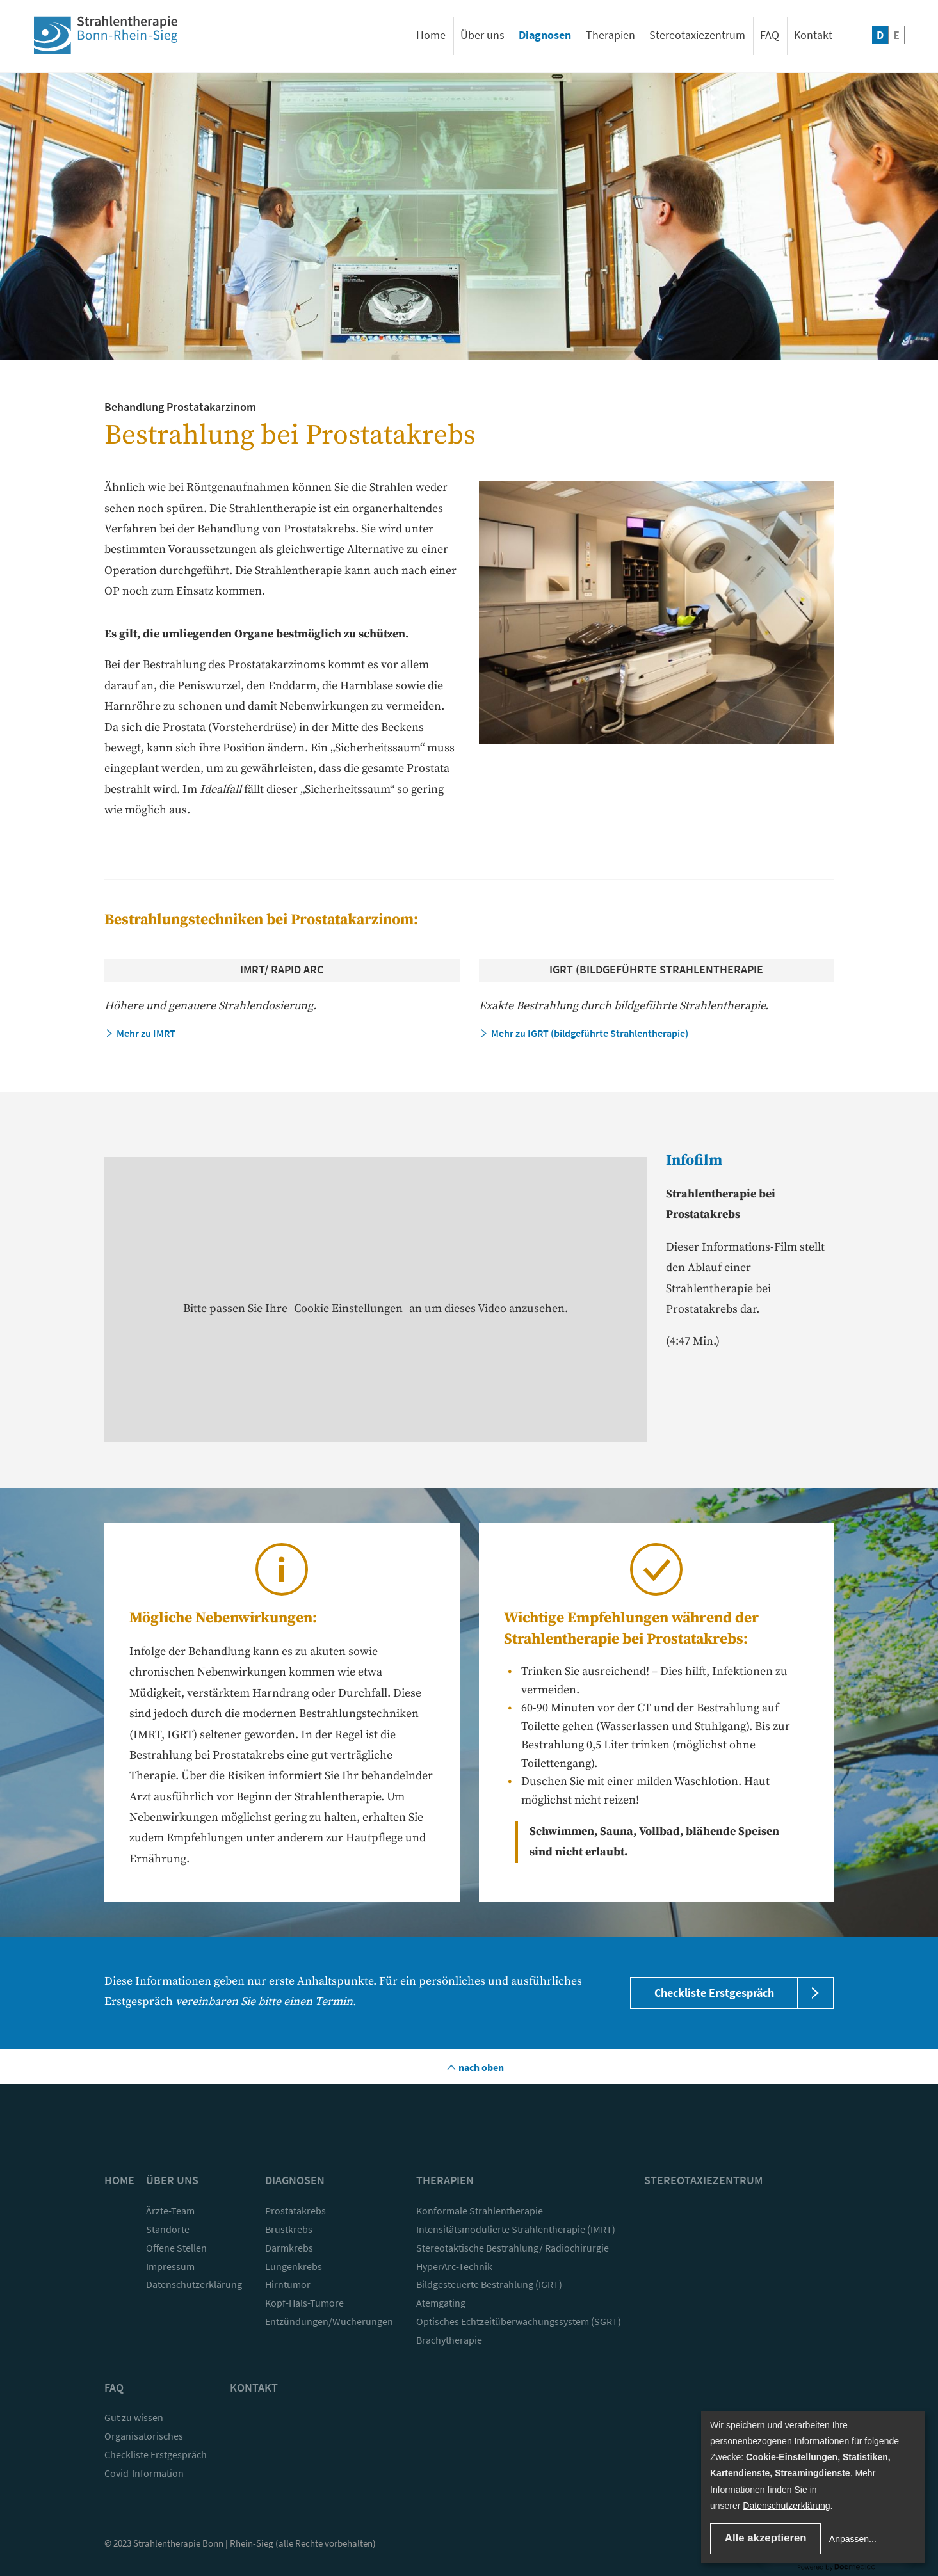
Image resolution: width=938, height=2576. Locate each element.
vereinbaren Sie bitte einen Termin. (265, 2001)
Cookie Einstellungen (348, 1308)
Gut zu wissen (133, 2417)
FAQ (769, 35)
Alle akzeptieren (766, 2538)
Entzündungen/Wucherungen (329, 2321)
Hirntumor (288, 2284)
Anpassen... (853, 2539)
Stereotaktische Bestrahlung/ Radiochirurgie (512, 2247)
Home (431, 35)
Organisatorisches (143, 2435)
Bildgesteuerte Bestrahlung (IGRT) (489, 2284)
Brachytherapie (449, 2339)
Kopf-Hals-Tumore (304, 2302)
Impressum (170, 2266)
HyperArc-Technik (454, 2266)
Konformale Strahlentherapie (479, 2210)
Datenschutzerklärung (194, 2284)
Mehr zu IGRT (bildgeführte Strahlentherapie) (589, 1033)
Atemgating (440, 2302)
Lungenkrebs (293, 2266)
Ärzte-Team (170, 2210)
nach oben (480, 2067)
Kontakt (813, 35)
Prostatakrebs (295, 2210)
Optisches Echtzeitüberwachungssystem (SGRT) (518, 2321)
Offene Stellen (176, 2247)
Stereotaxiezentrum (697, 35)
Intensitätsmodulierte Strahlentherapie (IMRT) (515, 2229)
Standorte (168, 2229)
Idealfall (219, 789)
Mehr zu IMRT (146, 1033)
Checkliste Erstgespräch (714, 1992)
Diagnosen (545, 35)
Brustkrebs (288, 2229)
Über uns (482, 35)
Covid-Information (144, 2473)
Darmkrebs (289, 2247)
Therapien (610, 35)
